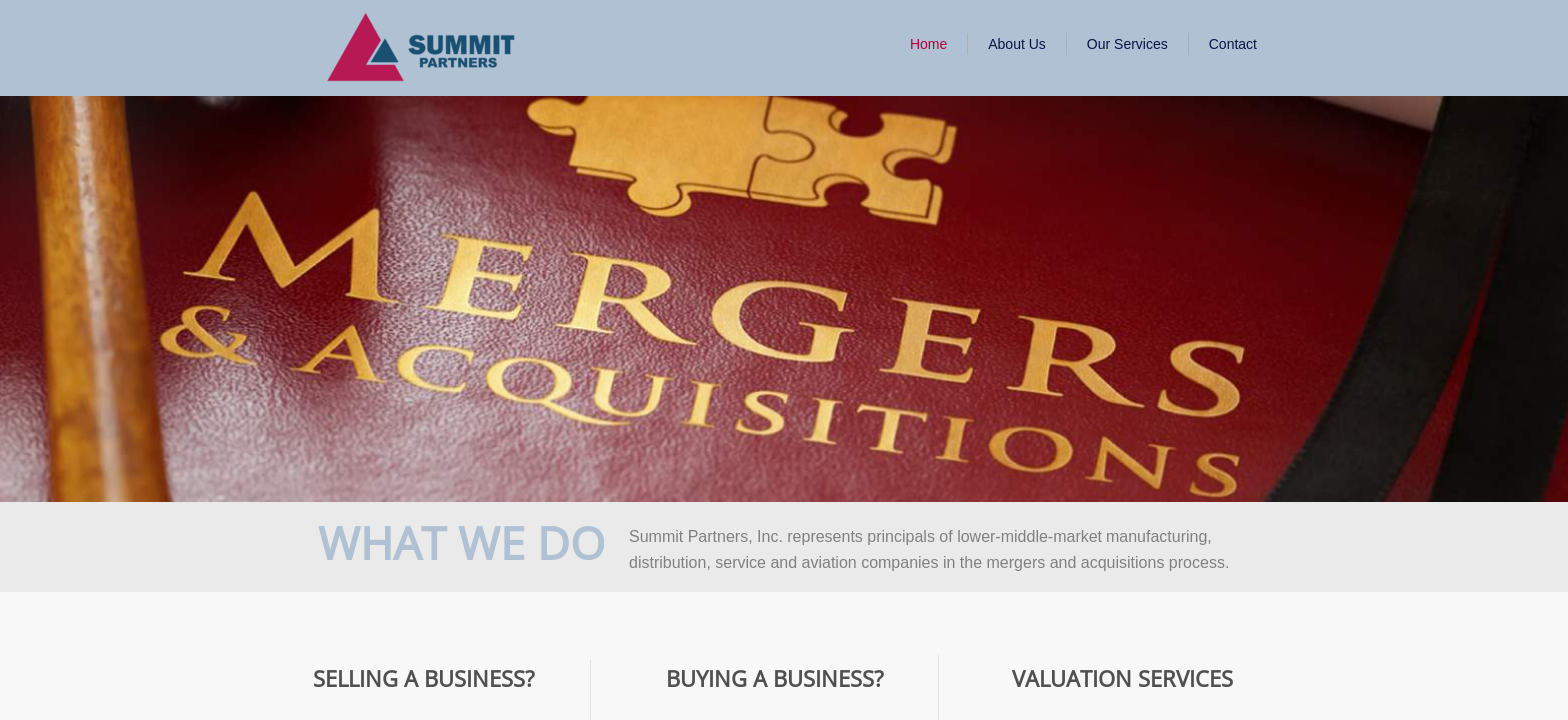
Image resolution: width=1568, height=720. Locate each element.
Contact (1233, 44)
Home (928, 44)
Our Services (1127, 44)
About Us (1017, 44)
